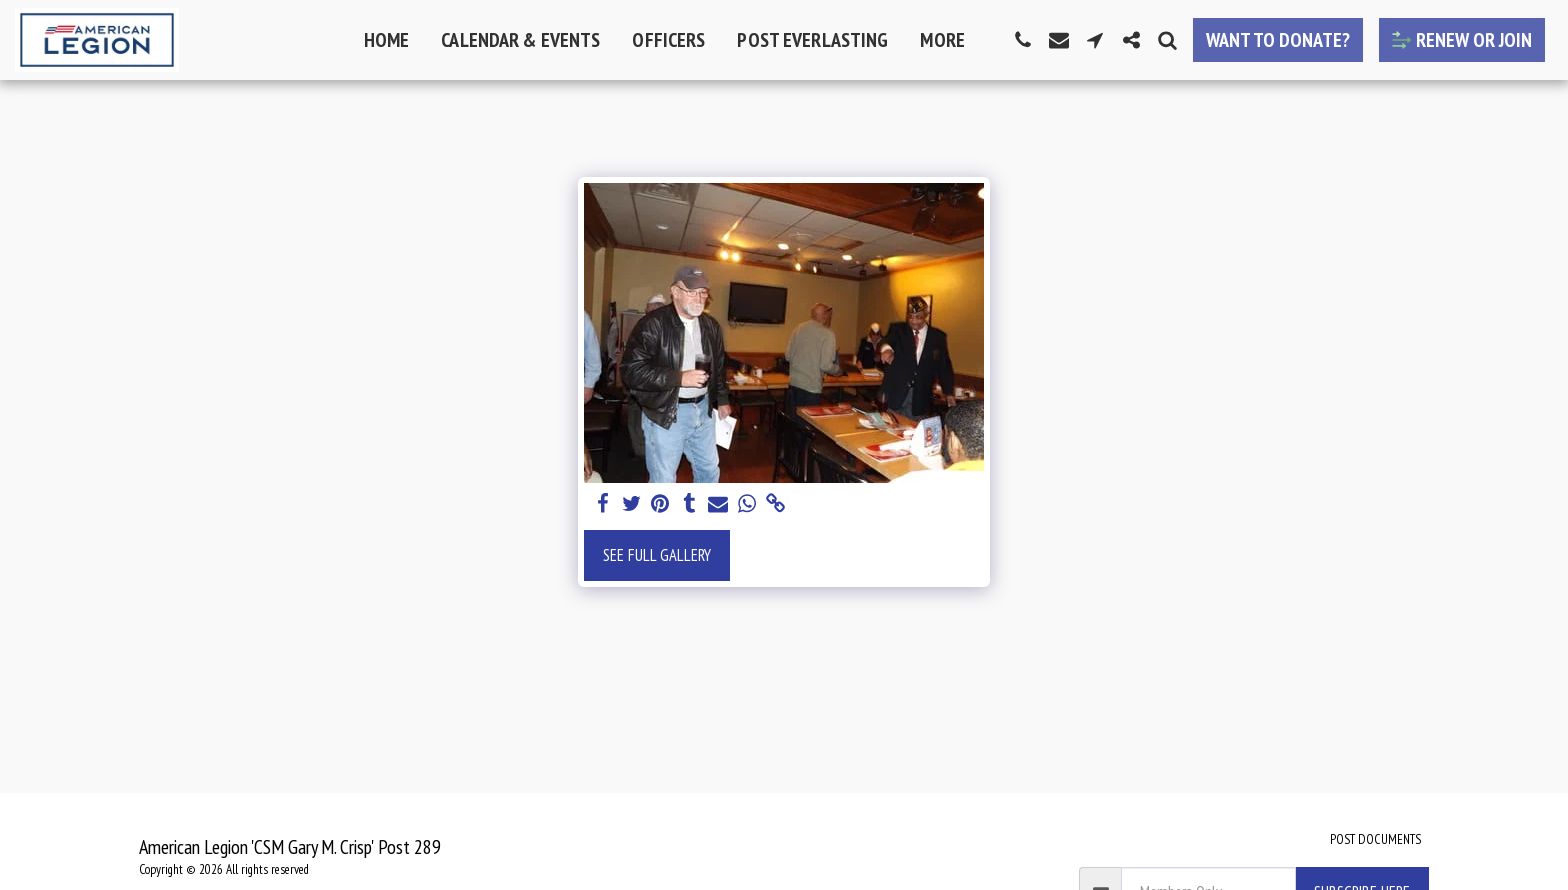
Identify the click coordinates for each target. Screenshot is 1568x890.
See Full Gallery (657, 555)
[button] (1023, 40)
